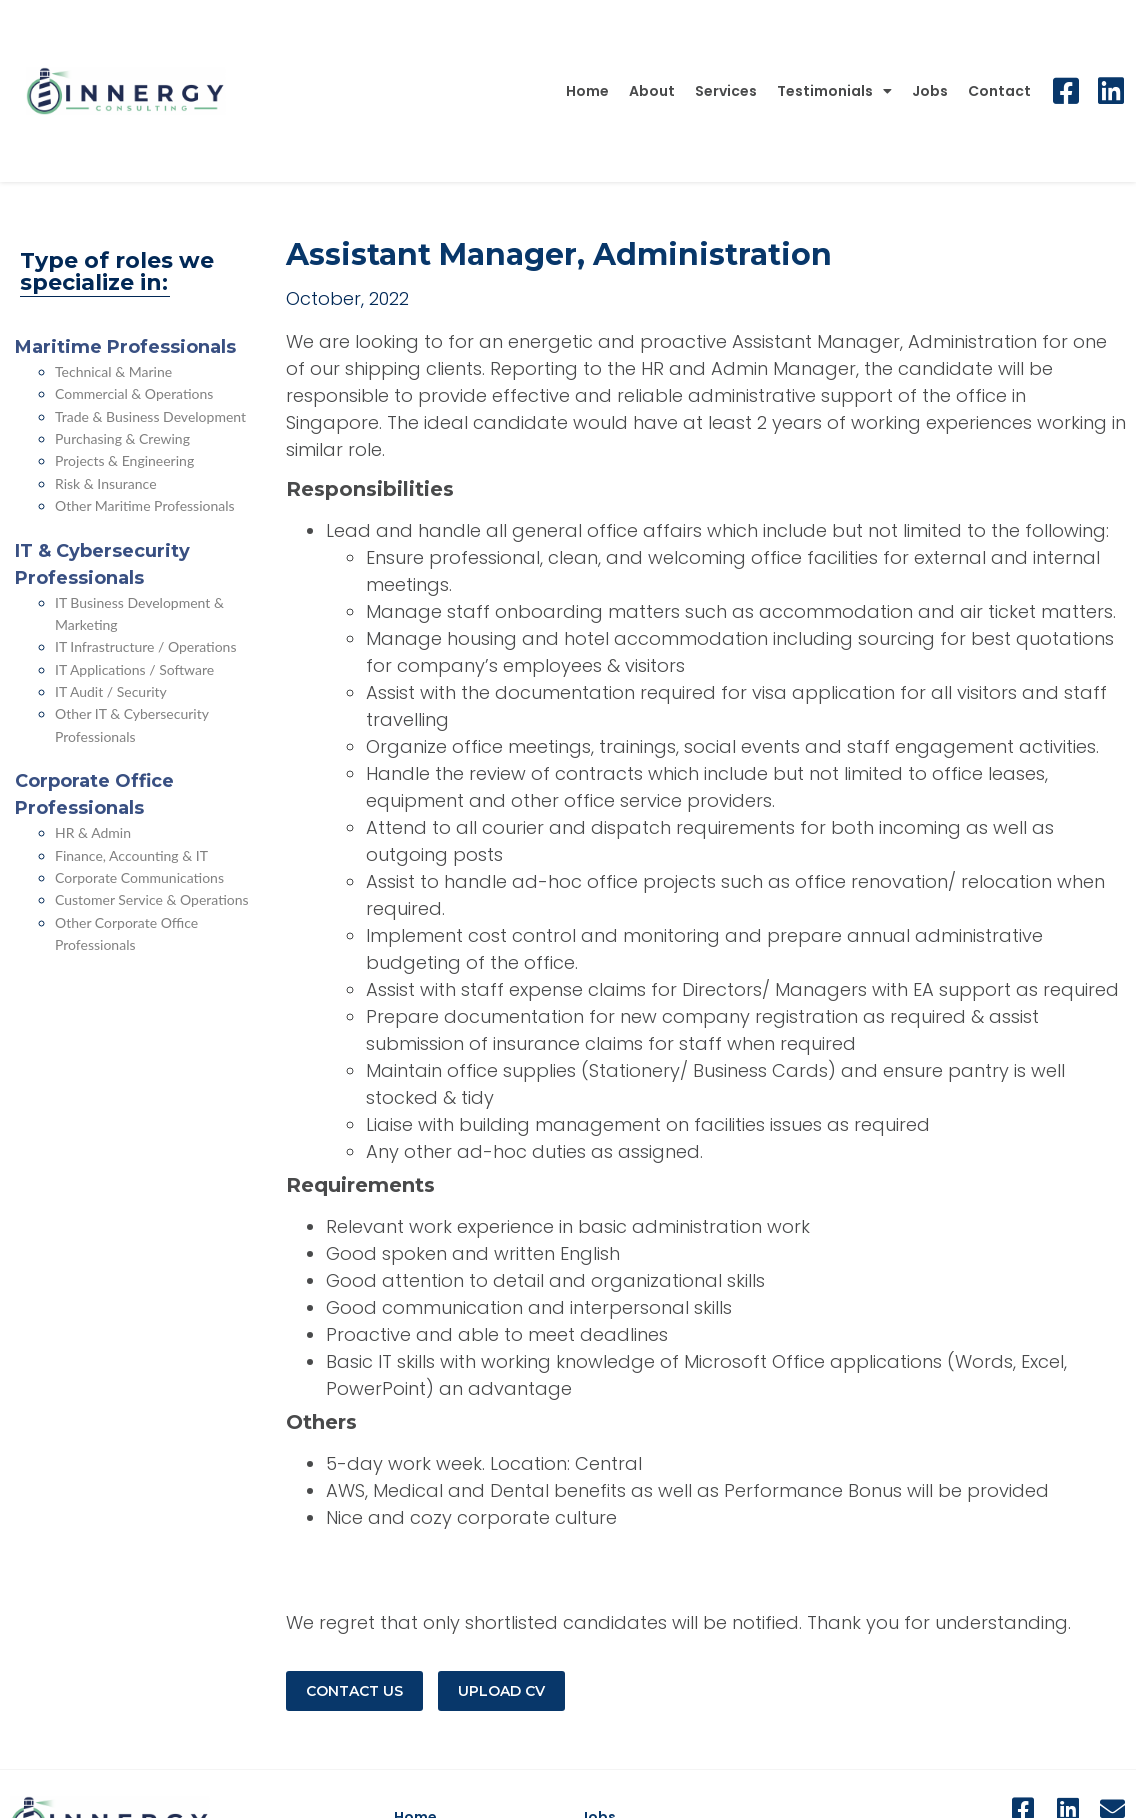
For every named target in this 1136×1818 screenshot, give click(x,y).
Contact (999, 91)
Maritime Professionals (125, 347)
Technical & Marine (113, 371)
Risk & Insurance (106, 483)
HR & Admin (93, 832)
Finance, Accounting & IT (131, 855)
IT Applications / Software (134, 669)
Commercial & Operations (134, 393)
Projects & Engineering (124, 460)
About (652, 91)
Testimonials (834, 91)
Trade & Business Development (150, 416)
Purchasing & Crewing (122, 438)
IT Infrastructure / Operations (146, 646)
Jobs (930, 91)
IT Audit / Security (111, 691)
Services (726, 91)
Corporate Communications (139, 877)
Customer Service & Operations (152, 899)
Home (587, 91)
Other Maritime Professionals (145, 505)
